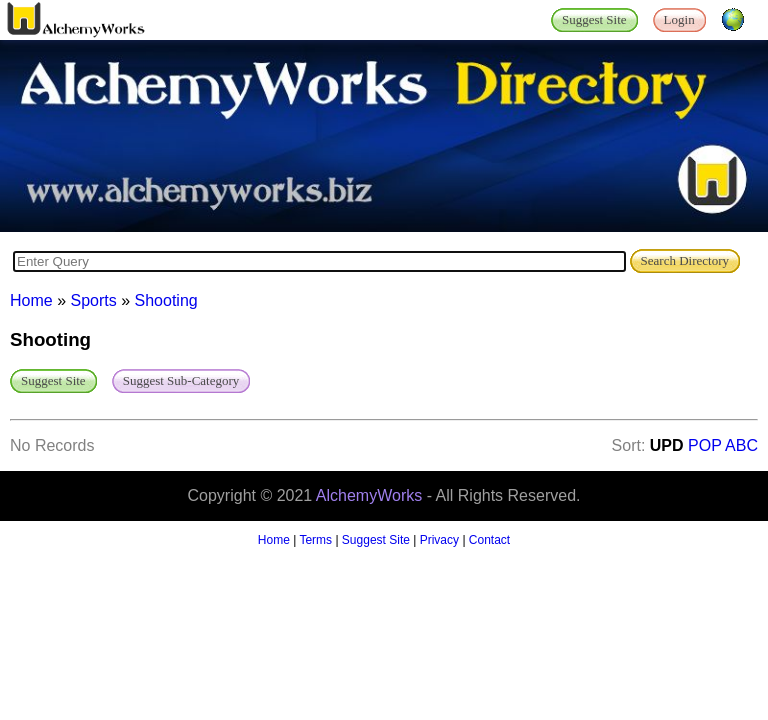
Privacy (439, 540)
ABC (741, 445)
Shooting (166, 300)
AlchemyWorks (369, 495)
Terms (315, 540)
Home (31, 300)
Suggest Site (376, 540)
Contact (489, 540)
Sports (93, 300)
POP (705, 445)
